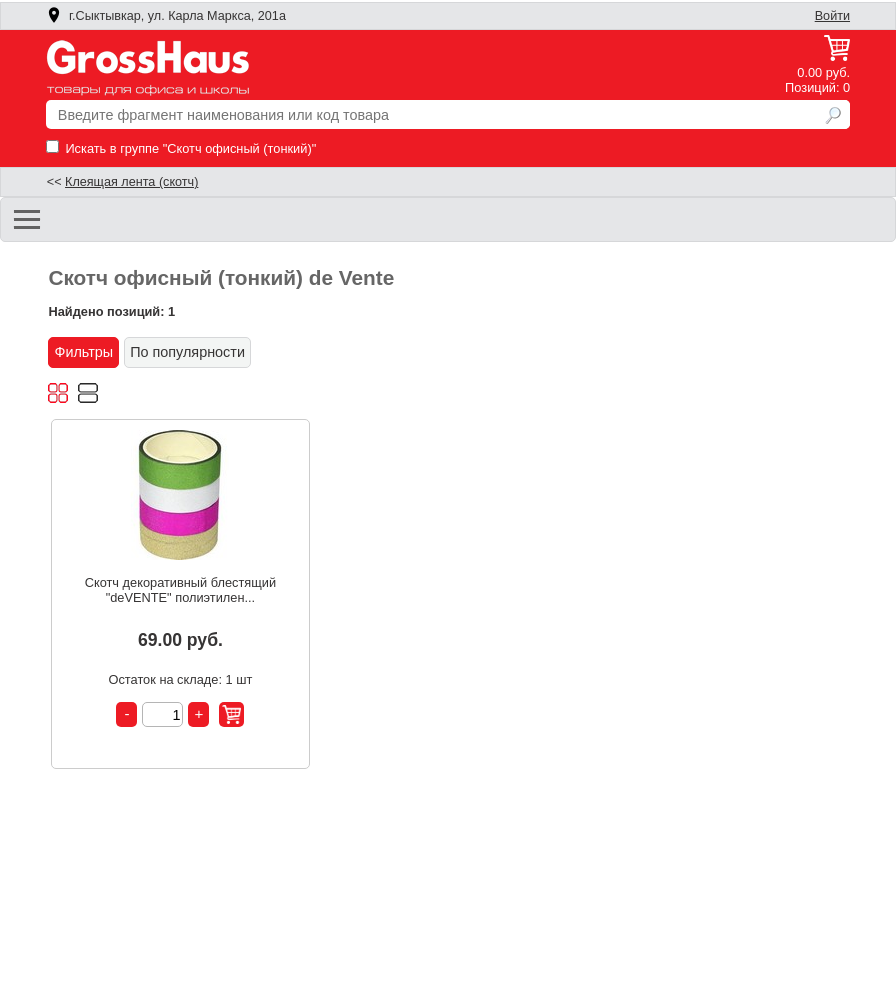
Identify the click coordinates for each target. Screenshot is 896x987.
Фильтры (83, 352)
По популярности (187, 352)
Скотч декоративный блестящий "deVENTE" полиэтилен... (180, 590)
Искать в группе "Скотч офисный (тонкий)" (181, 148)
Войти (832, 16)
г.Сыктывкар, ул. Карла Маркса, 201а (166, 16)
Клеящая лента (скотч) (131, 182)
